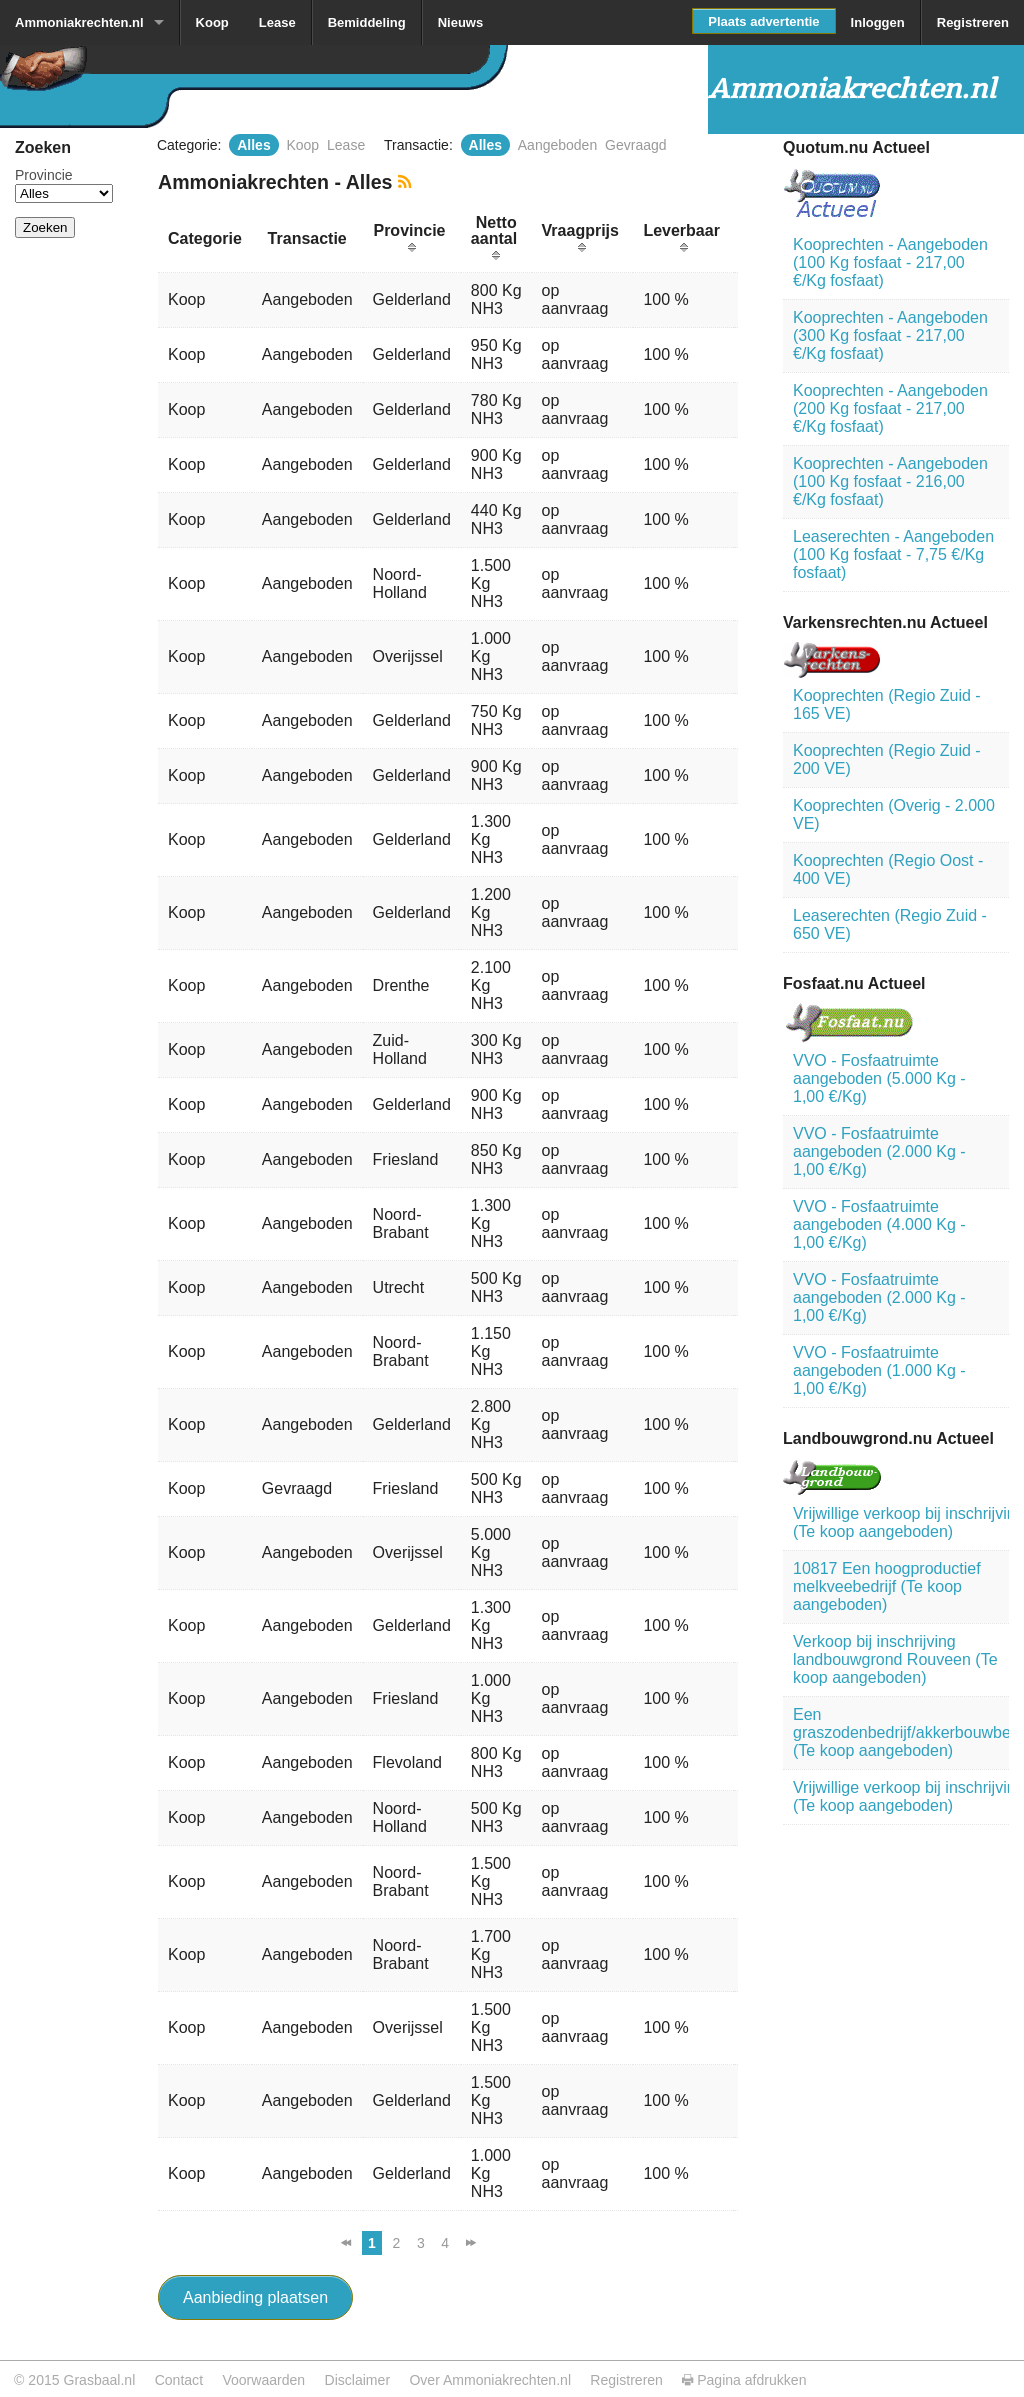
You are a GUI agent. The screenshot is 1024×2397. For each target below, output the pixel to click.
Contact (179, 2380)
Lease (277, 22)
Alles (253, 145)
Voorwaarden (263, 2380)
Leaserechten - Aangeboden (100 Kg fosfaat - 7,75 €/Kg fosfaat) (893, 554)
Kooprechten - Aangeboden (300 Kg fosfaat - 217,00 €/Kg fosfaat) (890, 335)
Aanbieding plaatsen (255, 2297)
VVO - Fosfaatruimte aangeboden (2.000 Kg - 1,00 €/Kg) (879, 1151)
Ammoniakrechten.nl (79, 22)
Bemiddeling (367, 22)
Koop (212, 22)
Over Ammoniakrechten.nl (490, 2380)
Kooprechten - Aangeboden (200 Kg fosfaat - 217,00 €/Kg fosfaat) (890, 408)
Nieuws (461, 22)
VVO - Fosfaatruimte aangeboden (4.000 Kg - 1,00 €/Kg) (879, 1224)
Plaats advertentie (763, 21)
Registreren (973, 22)
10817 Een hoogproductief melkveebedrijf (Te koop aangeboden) (887, 1586)
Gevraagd (635, 145)
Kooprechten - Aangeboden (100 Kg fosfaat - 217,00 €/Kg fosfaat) (890, 262)
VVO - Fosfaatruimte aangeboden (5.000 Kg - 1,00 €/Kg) (879, 1078)
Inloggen (878, 22)
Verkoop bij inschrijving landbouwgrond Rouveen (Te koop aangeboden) (895, 1659)
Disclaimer (358, 2380)
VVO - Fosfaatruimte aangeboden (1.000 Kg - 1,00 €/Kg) (879, 1370)
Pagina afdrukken (744, 2380)
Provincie (44, 175)
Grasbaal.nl (99, 2380)
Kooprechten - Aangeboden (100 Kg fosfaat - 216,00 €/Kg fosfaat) (890, 481)
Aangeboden (557, 145)
